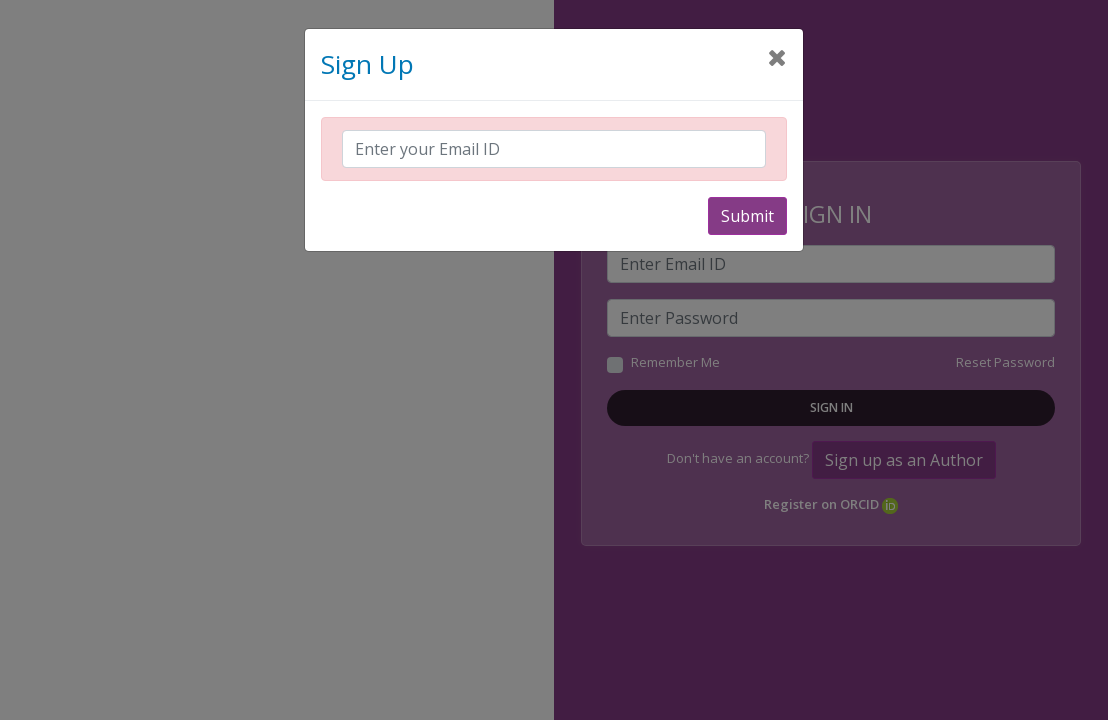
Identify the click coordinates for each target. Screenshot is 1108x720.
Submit (747, 216)
